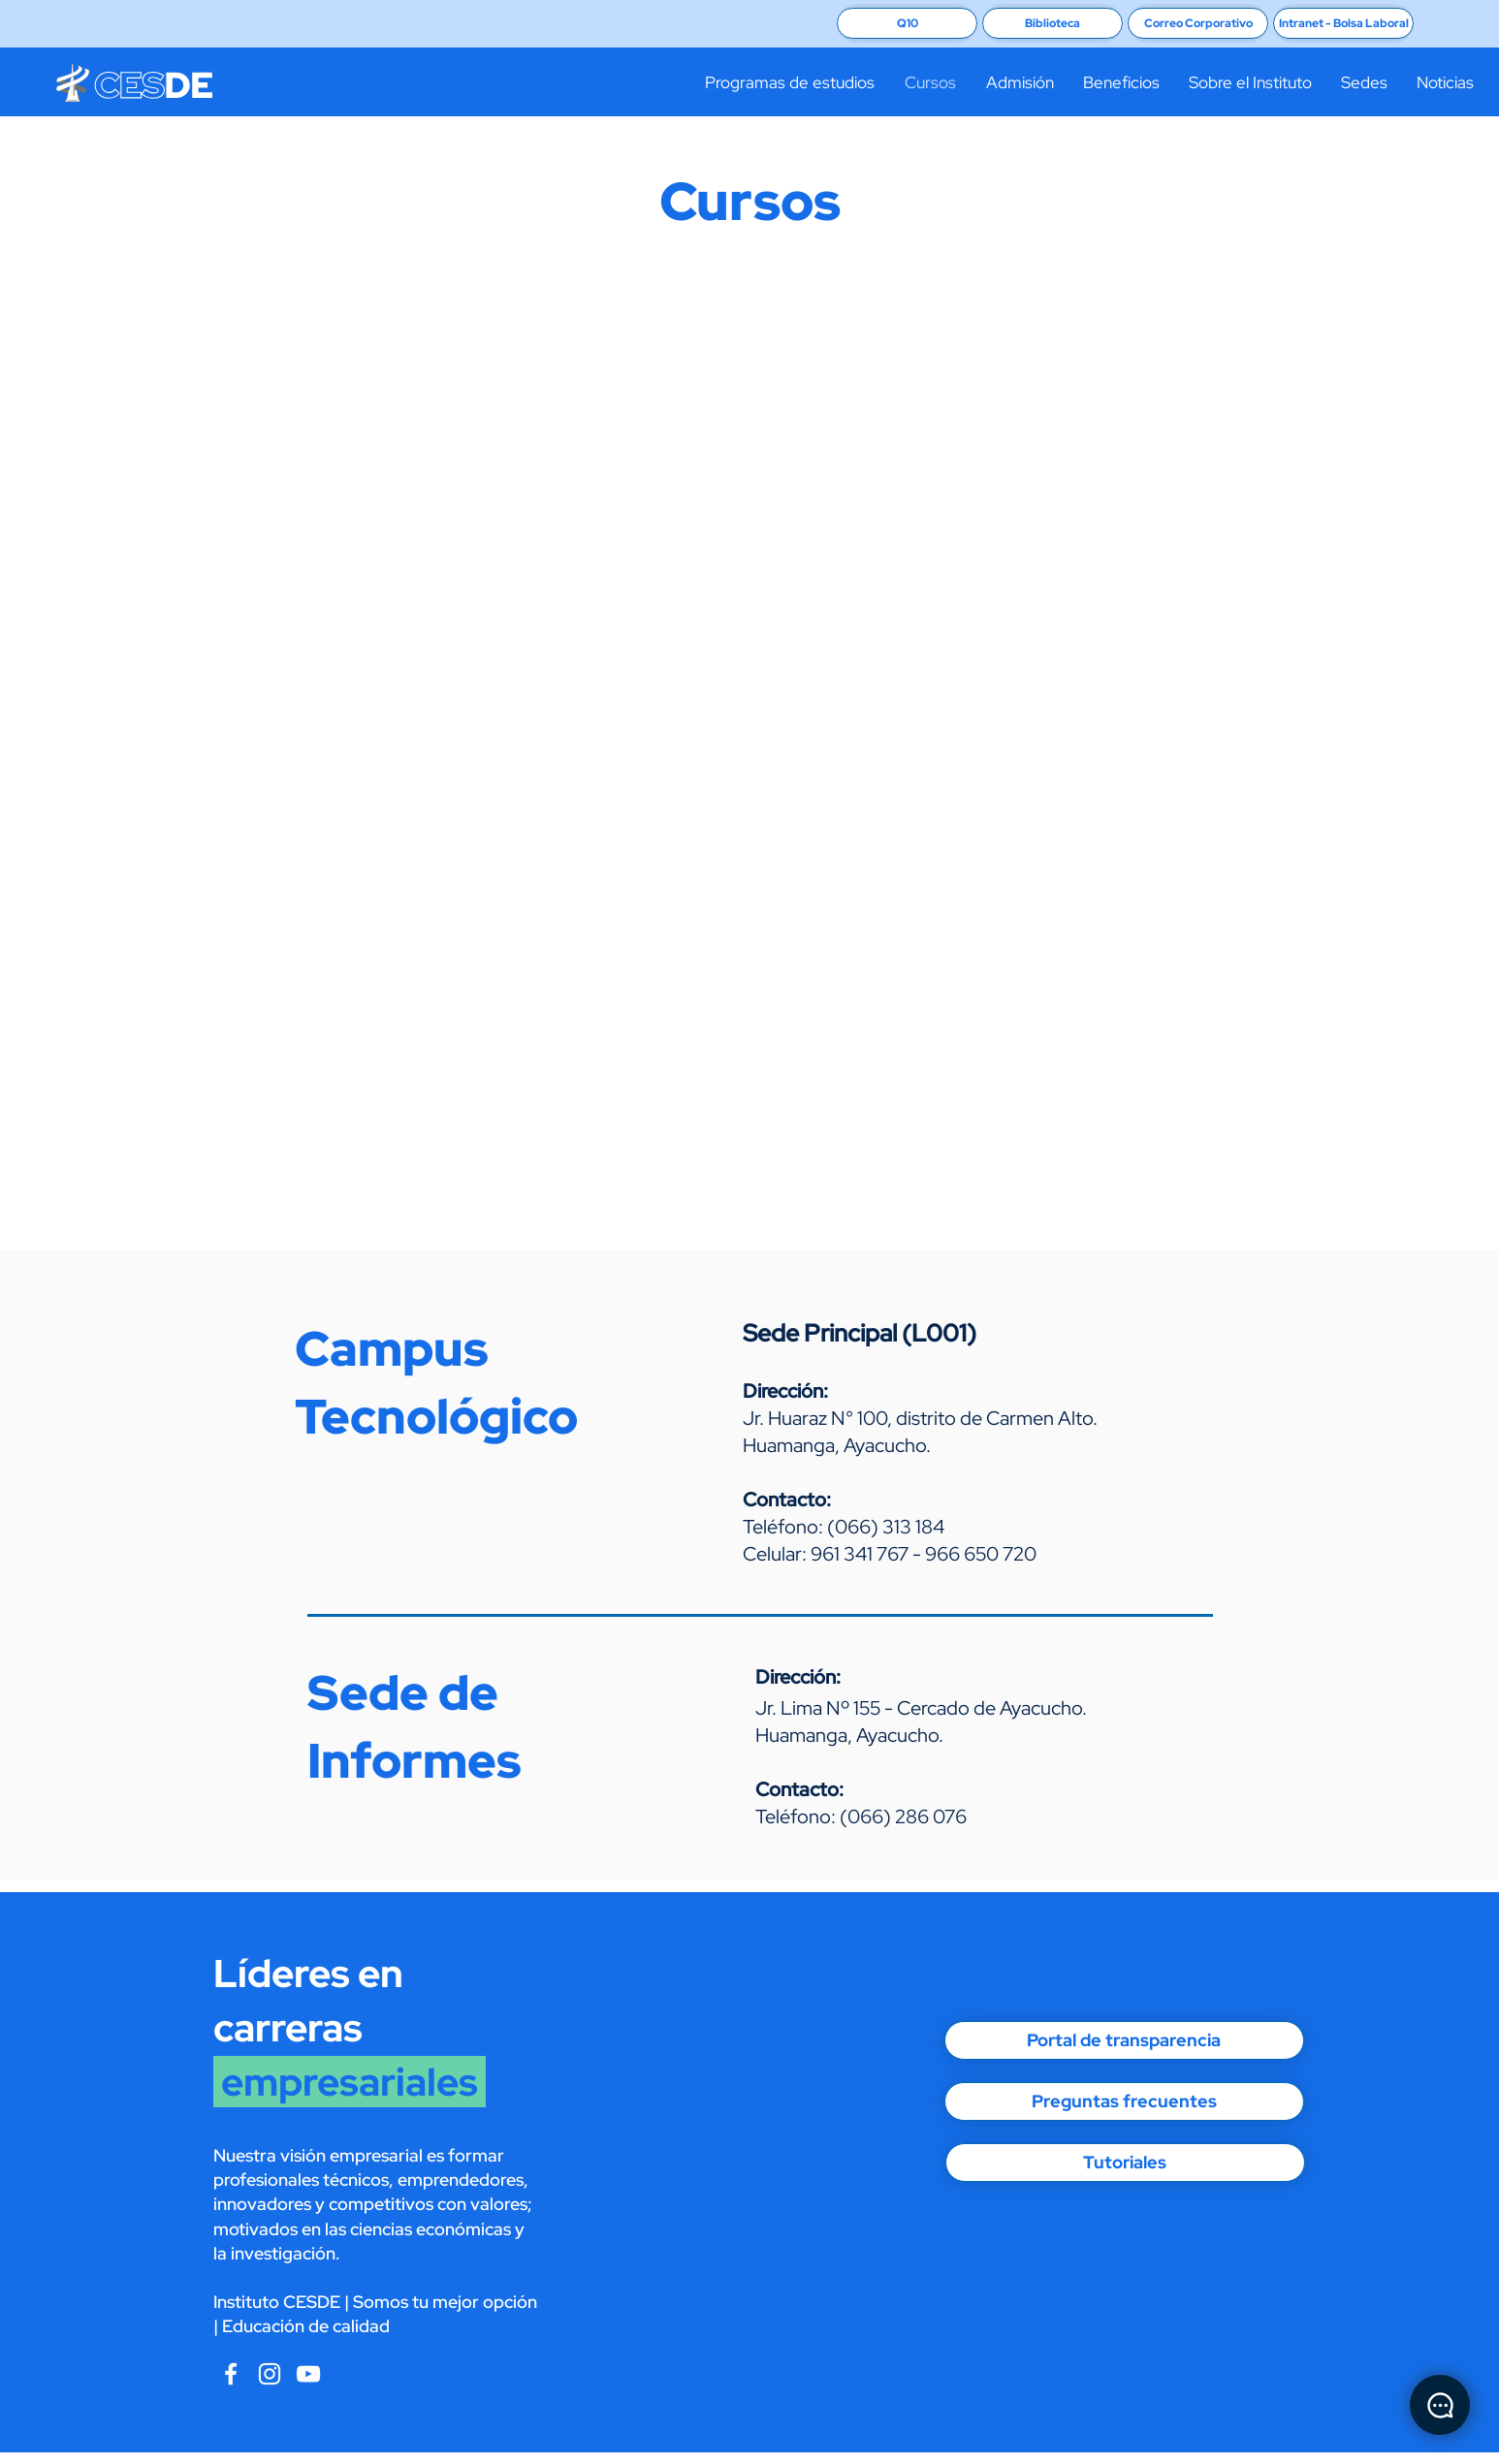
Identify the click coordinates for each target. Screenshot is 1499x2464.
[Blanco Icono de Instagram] (269, 2373)
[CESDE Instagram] (308, 2373)
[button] (789, 82)
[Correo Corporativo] (1198, 23)
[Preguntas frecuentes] (1124, 2101)
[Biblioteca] (1052, 23)
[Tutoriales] (1125, 2162)
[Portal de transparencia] (1124, 2040)
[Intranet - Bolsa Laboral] (1343, 23)
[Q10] (907, 23)
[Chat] (1440, 2405)
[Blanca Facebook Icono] (230, 2373)
